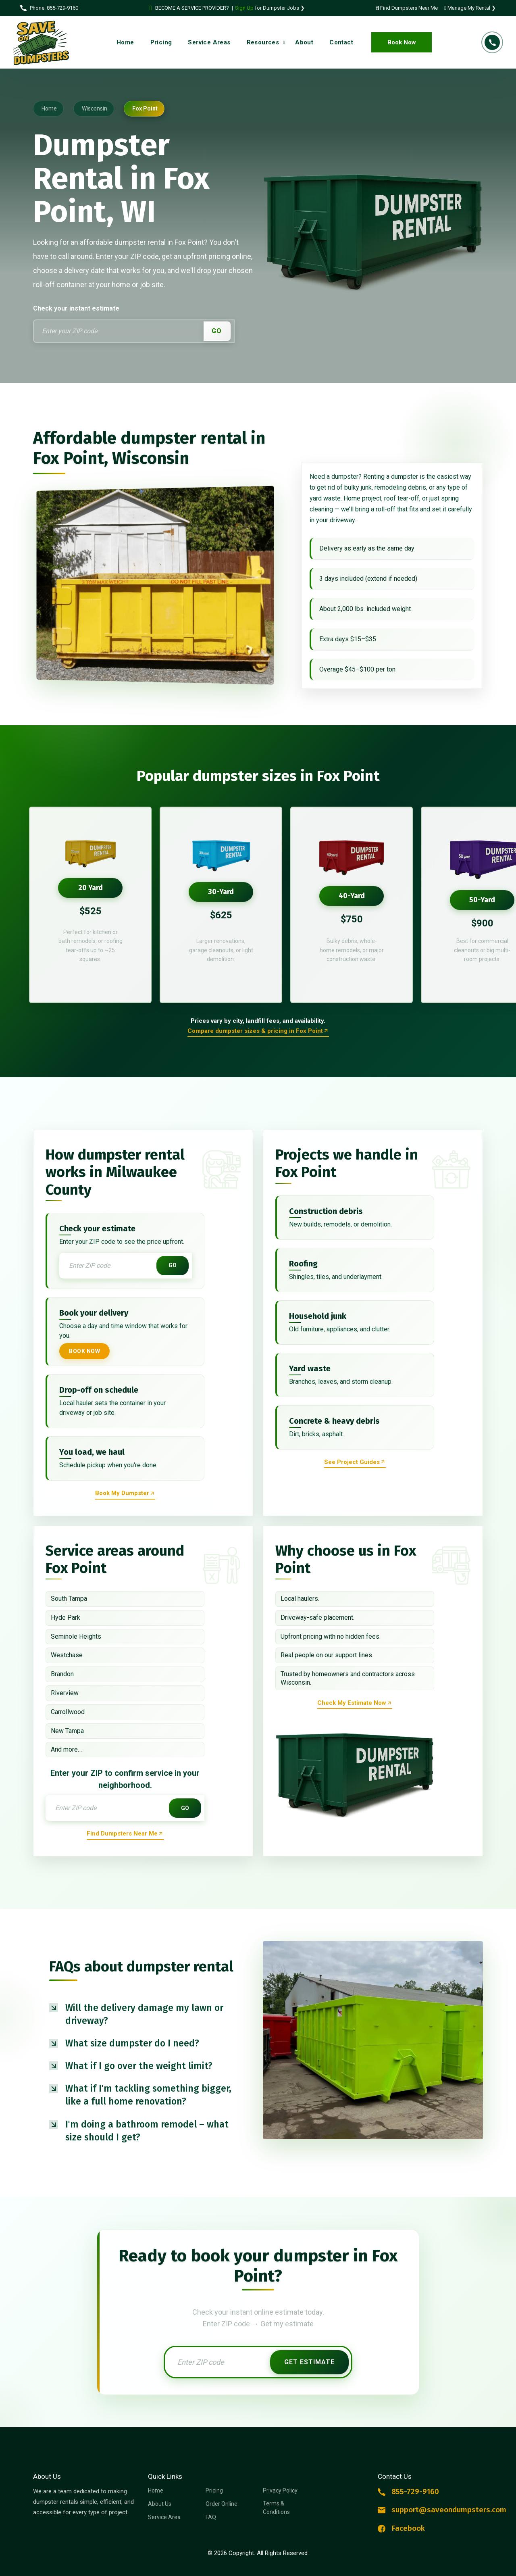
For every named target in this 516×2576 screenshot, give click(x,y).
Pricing (214, 2490)
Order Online (221, 2504)
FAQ (211, 2517)
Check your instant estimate (76, 308)
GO (217, 331)
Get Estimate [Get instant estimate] (309, 2362)
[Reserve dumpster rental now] (125, 1494)
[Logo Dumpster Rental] (44, 42)
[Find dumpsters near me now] (125, 1834)
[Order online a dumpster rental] (258, 1031)
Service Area (164, 2517)
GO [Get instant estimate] (173, 1265)
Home (155, 2490)
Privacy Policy (280, 2490)
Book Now (401, 42)
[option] (90, 905)
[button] (143, 2014)
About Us (159, 2504)
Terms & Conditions (276, 2507)
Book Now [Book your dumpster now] (84, 1351)
